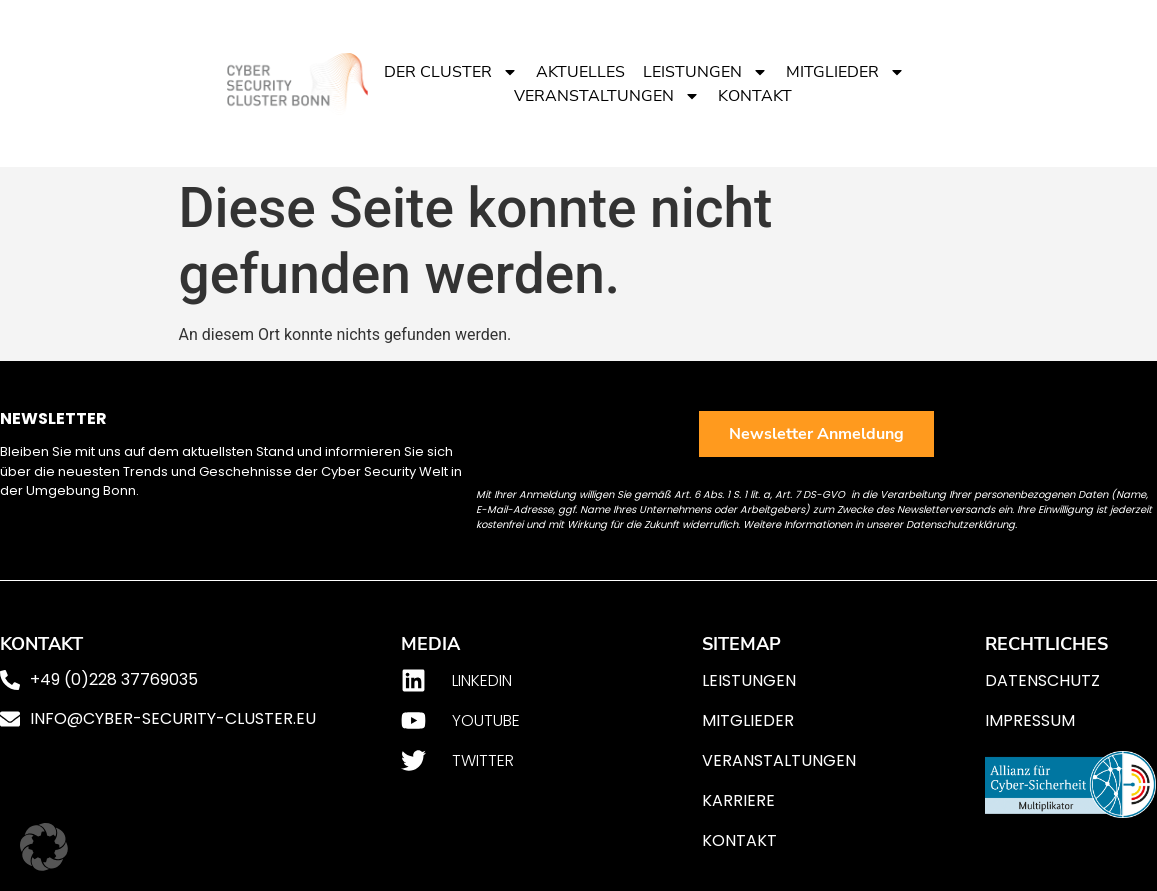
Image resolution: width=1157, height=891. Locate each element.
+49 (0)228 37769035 (114, 679)
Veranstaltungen (607, 96)
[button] (44, 847)
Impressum (1030, 720)
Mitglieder (845, 72)
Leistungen (705, 72)
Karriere (738, 800)
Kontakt (755, 96)
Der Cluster (451, 72)
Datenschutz (1042, 680)
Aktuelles (580, 72)
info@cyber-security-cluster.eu (173, 718)
